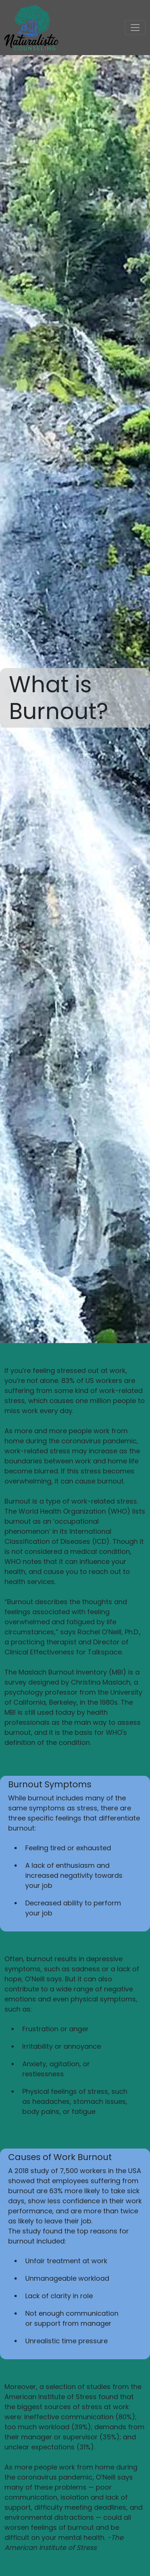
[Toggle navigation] (135, 27)
